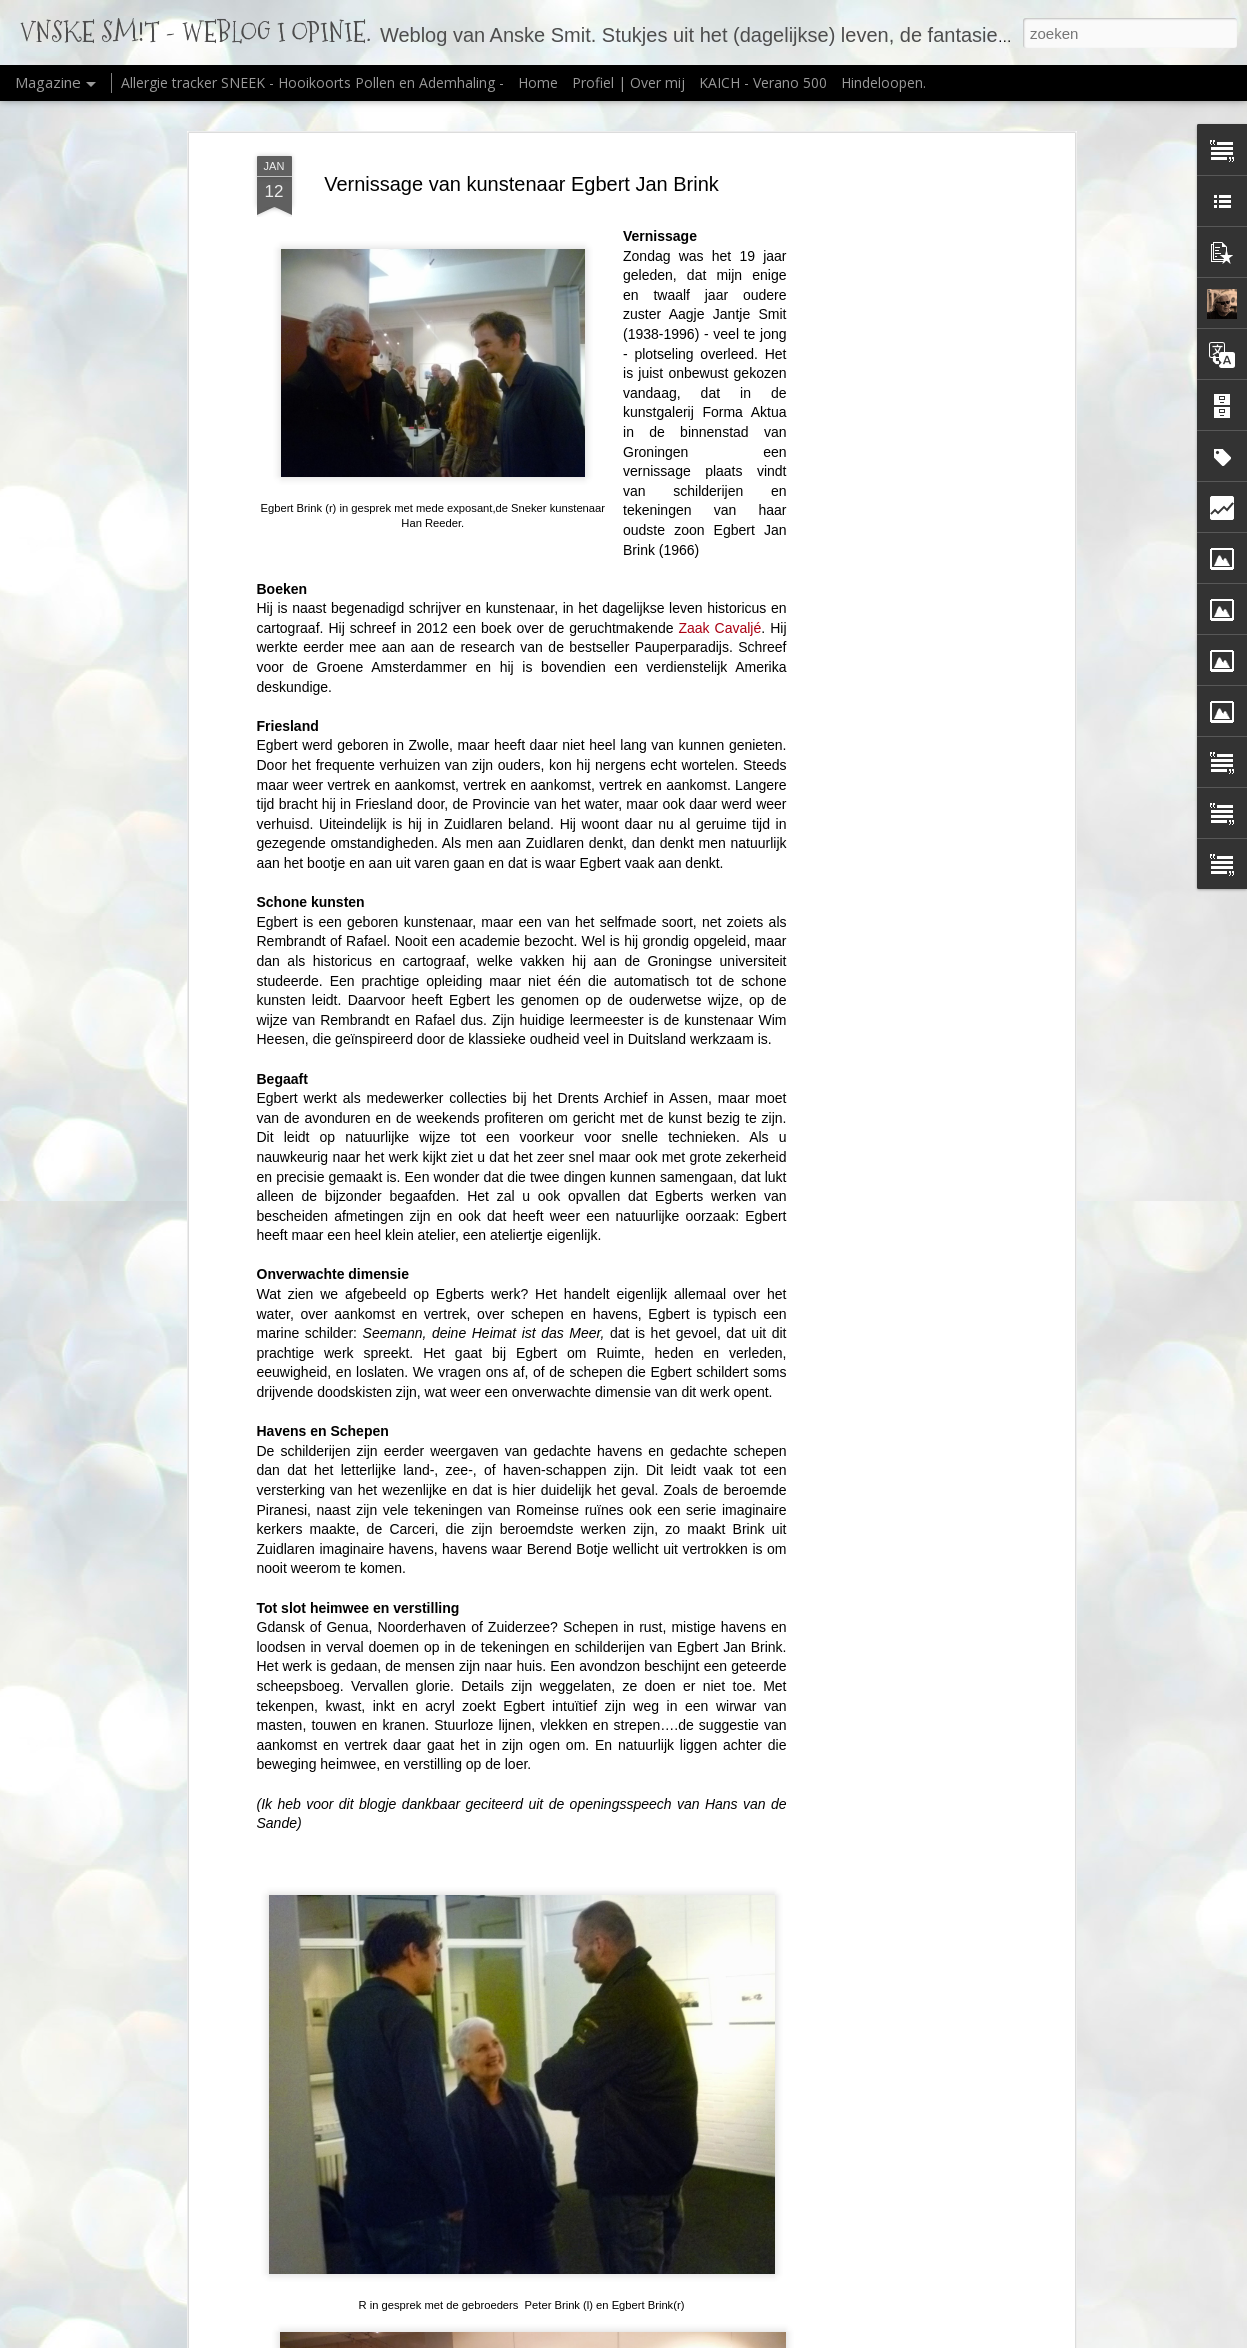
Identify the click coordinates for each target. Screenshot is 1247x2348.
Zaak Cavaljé (717, 628)
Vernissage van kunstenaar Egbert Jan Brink (521, 184)
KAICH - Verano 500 (763, 82)
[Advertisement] (897, 471)
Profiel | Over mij (628, 82)
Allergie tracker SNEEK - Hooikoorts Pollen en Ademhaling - (314, 82)
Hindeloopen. (883, 82)
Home (538, 82)
